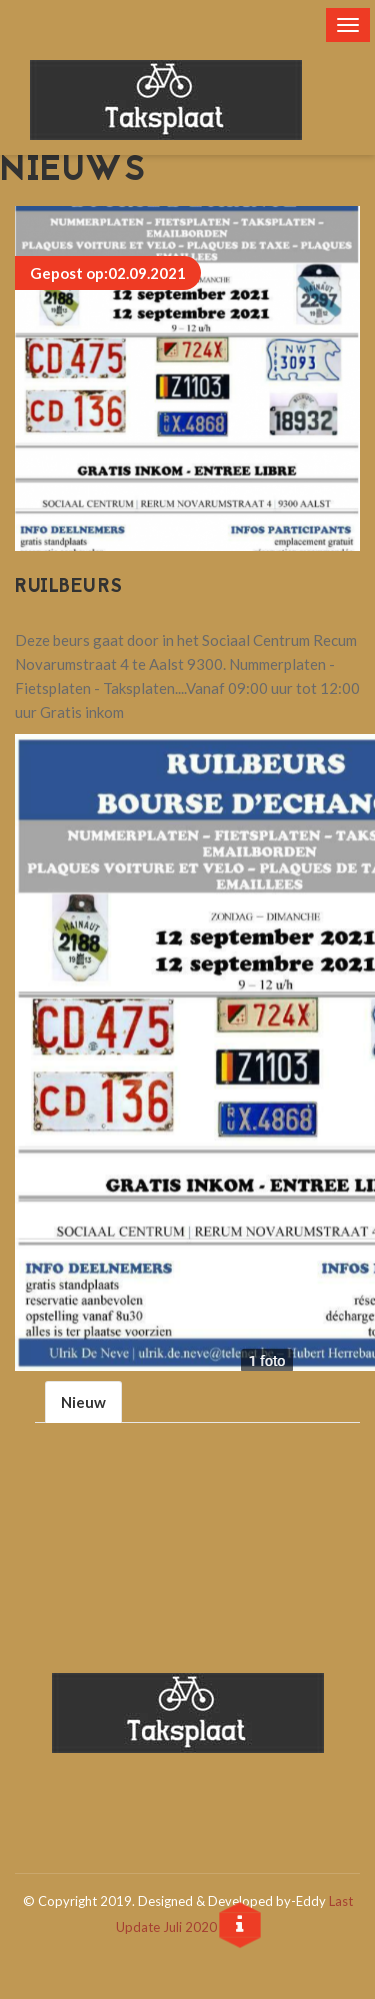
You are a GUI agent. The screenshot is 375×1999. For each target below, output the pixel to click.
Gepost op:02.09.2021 (108, 273)
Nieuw (83, 1402)
